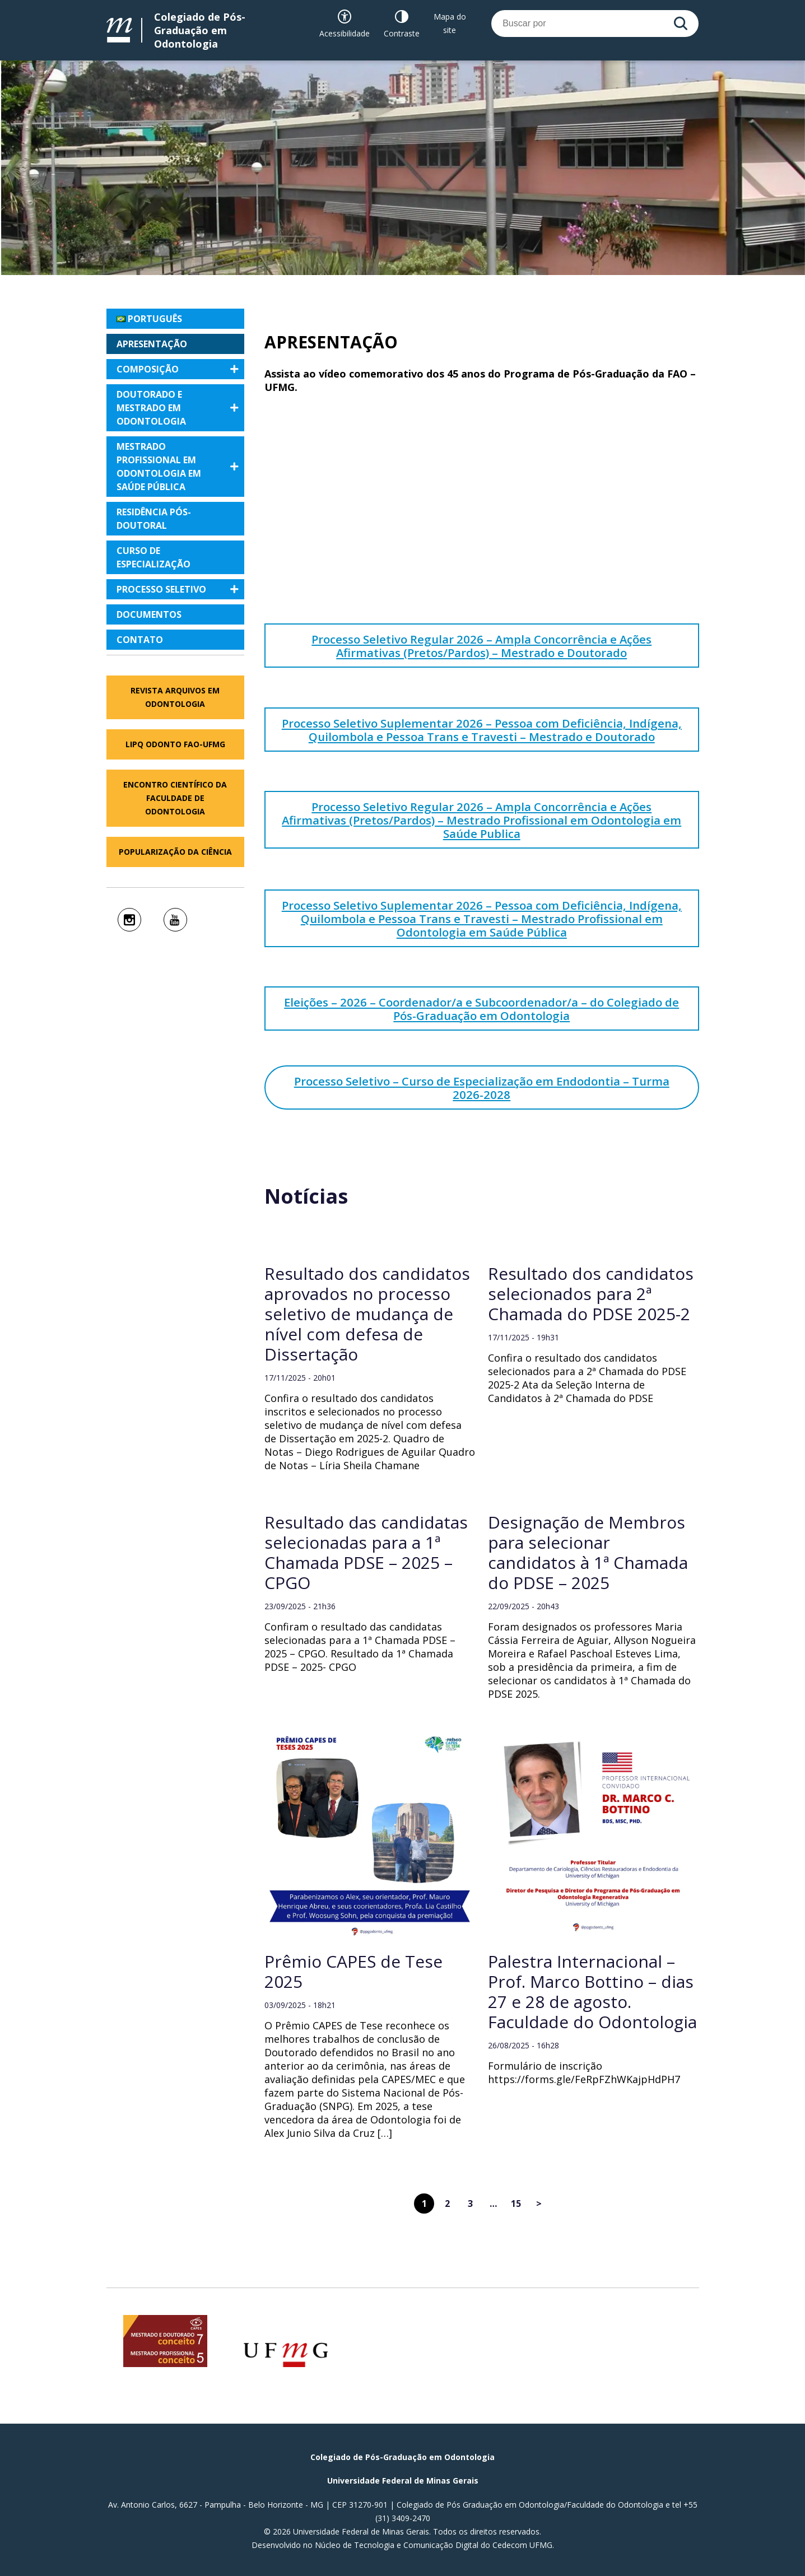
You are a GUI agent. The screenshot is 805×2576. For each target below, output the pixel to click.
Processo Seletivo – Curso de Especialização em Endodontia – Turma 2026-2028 (481, 1087)
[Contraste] (401, 23)
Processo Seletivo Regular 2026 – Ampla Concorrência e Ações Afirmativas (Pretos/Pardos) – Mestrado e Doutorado (481, 645)
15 (516, 2203)
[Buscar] (680, 23)
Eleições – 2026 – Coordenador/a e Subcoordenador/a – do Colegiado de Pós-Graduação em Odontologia (481, 1008)
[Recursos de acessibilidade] (344, 23)
